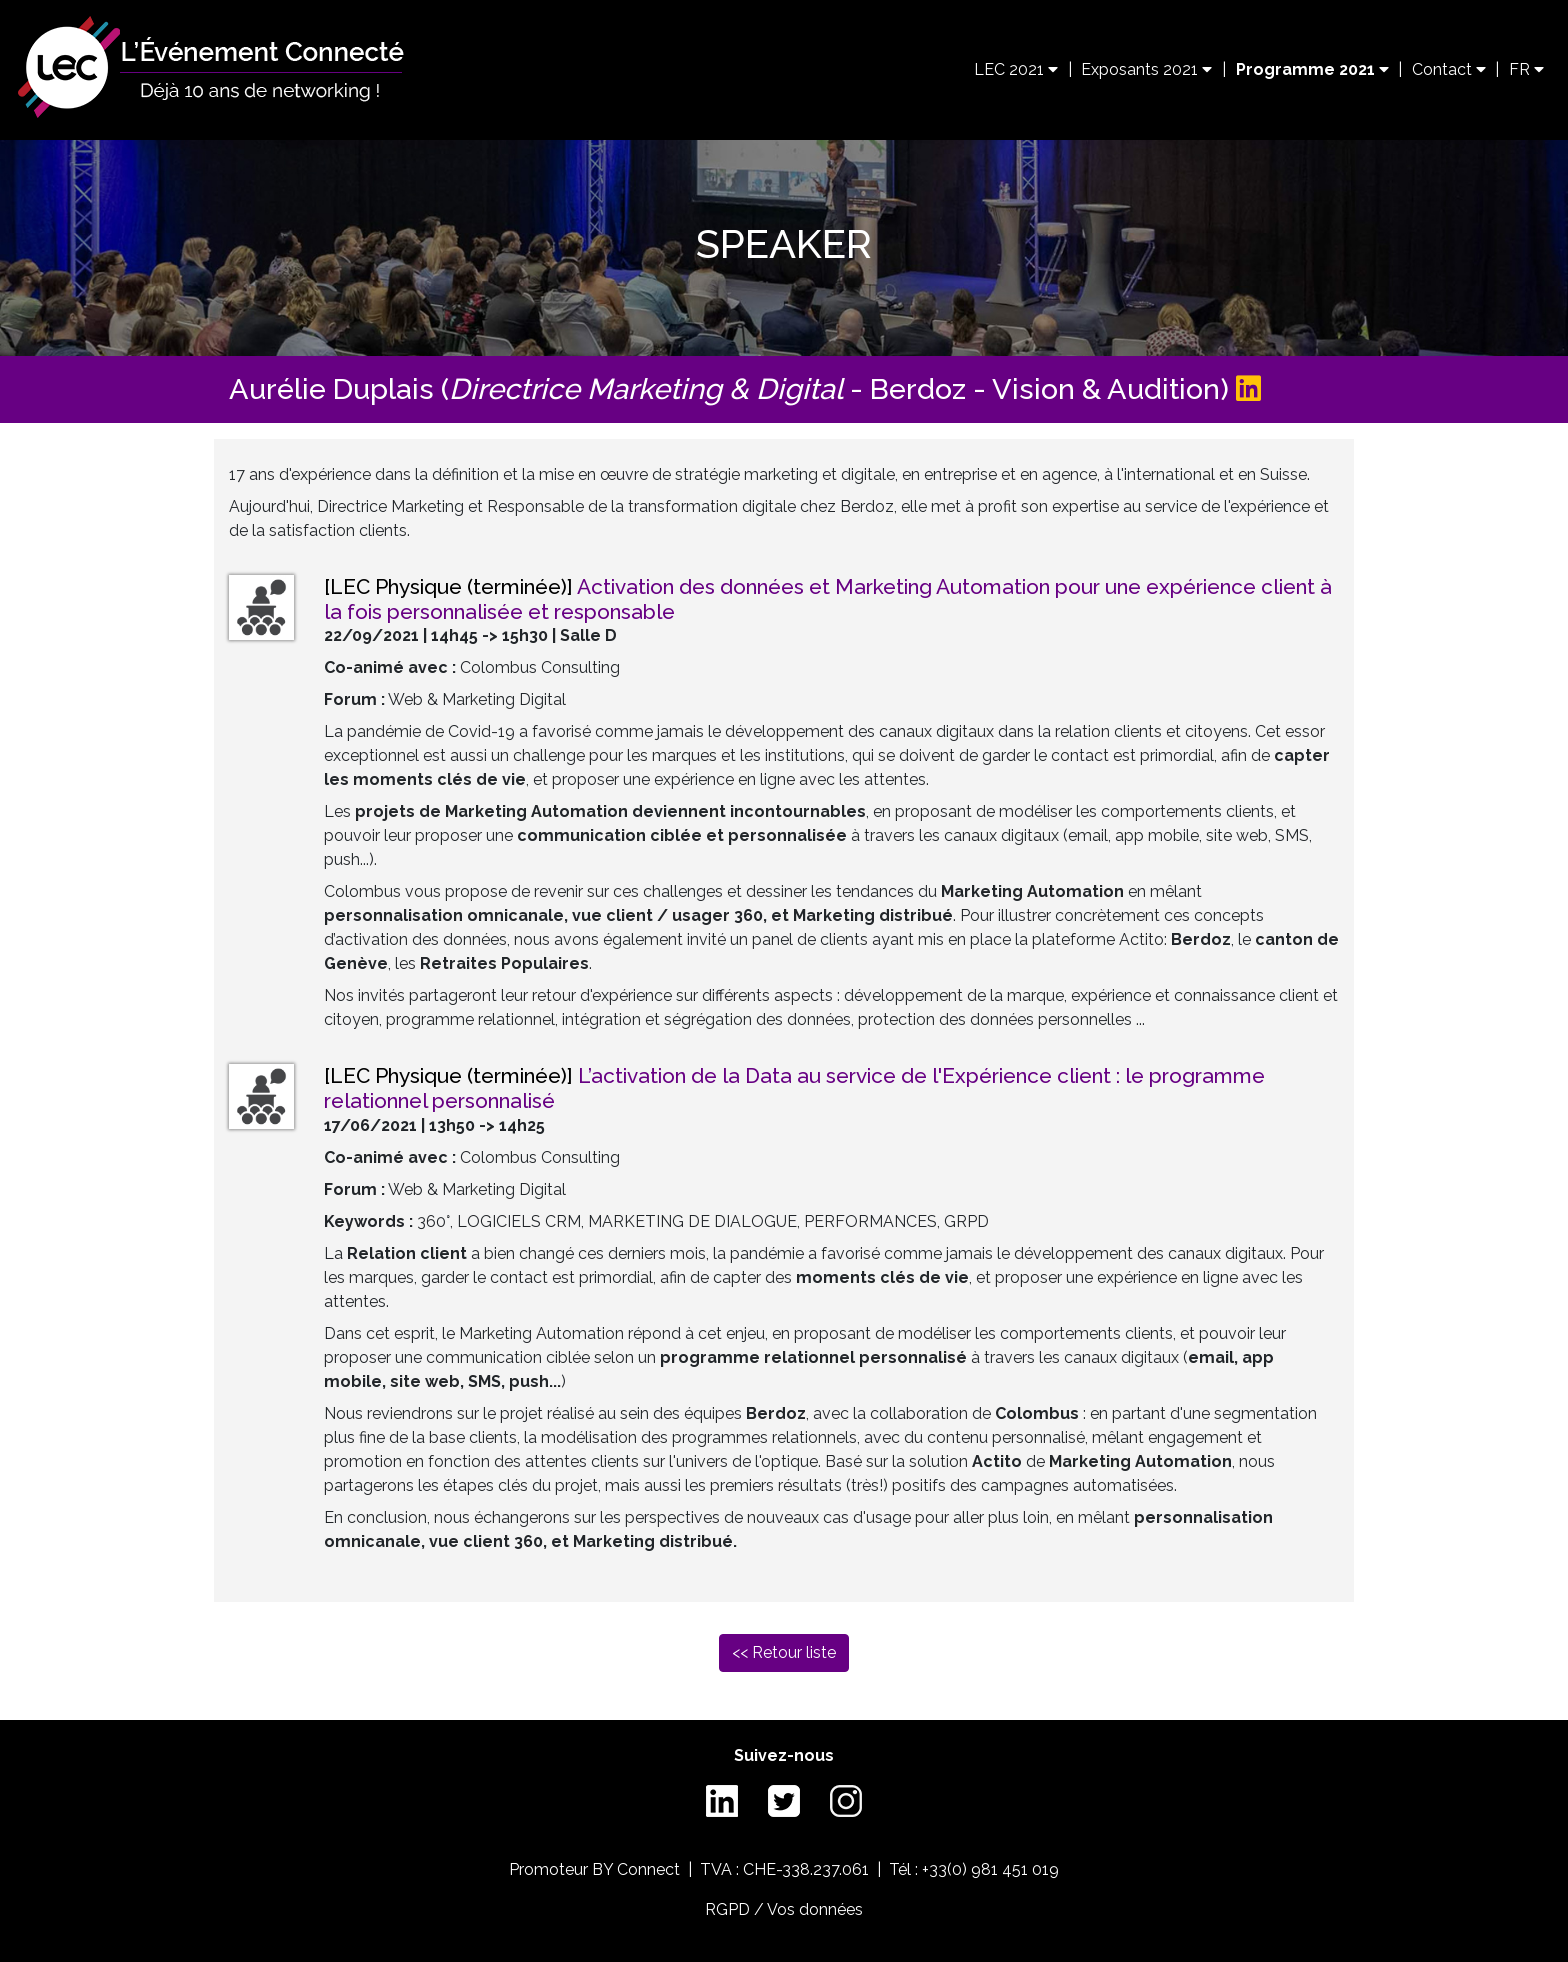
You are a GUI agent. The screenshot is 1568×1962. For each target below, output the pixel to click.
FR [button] (1526, 69)
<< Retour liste (784, 1652)
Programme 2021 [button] (1312, 69)
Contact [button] (1449, 69)
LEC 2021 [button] (1016, 69)
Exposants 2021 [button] (1146, 69)
